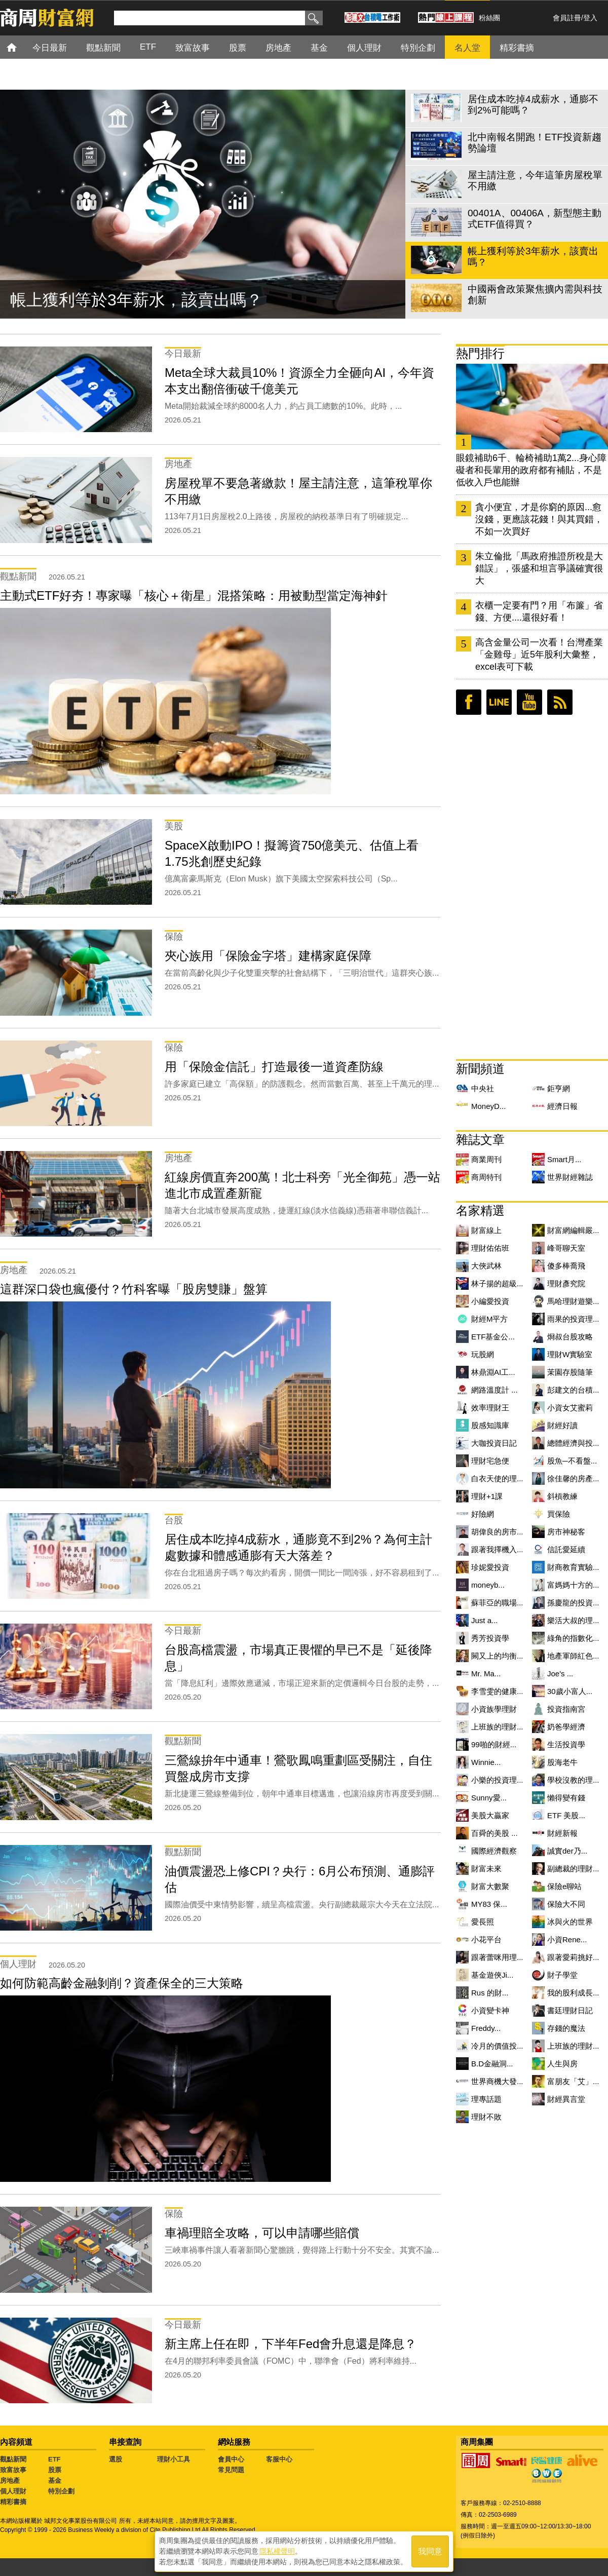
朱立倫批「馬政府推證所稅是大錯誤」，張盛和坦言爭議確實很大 (539, 568)
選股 (115, 2459)
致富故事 (13, 2470)
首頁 (21, 46)
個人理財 (13, 2491)
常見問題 (231, 2470)
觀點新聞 (13, 2459)
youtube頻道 (529, 702)
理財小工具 (173, 2459)
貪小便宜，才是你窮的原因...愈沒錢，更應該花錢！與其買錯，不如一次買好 (539, 519)
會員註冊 (567, 18)
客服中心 (279, 2459)
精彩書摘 (13, 2502)
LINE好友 (499, 702)
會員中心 (231, 2459)
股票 (54, 2470)
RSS (560, 702)
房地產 (10, 2480)
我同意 (430, 2551)
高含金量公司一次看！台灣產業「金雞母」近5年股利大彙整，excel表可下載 (539, 654)
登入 (590, 18)
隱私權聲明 (277, 2551)
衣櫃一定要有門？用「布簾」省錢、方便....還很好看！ (539, 611)
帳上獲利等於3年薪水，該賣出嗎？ (136, 300)
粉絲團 (489, 18)
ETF (54, 2459)
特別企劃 (61, 2491)
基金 (54, 2480)
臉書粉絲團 (468, 702)
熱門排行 (480, 353)
